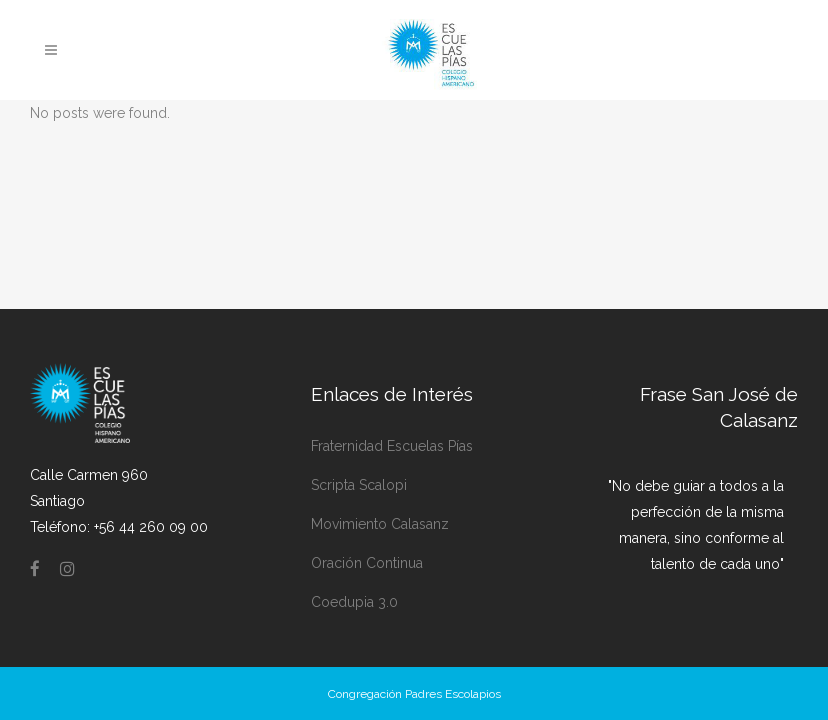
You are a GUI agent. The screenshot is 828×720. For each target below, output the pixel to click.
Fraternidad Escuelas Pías (392, 446)
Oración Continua (367, 563)
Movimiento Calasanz (380, 524)
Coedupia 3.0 (354, 602)
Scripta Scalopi (359, 485)
